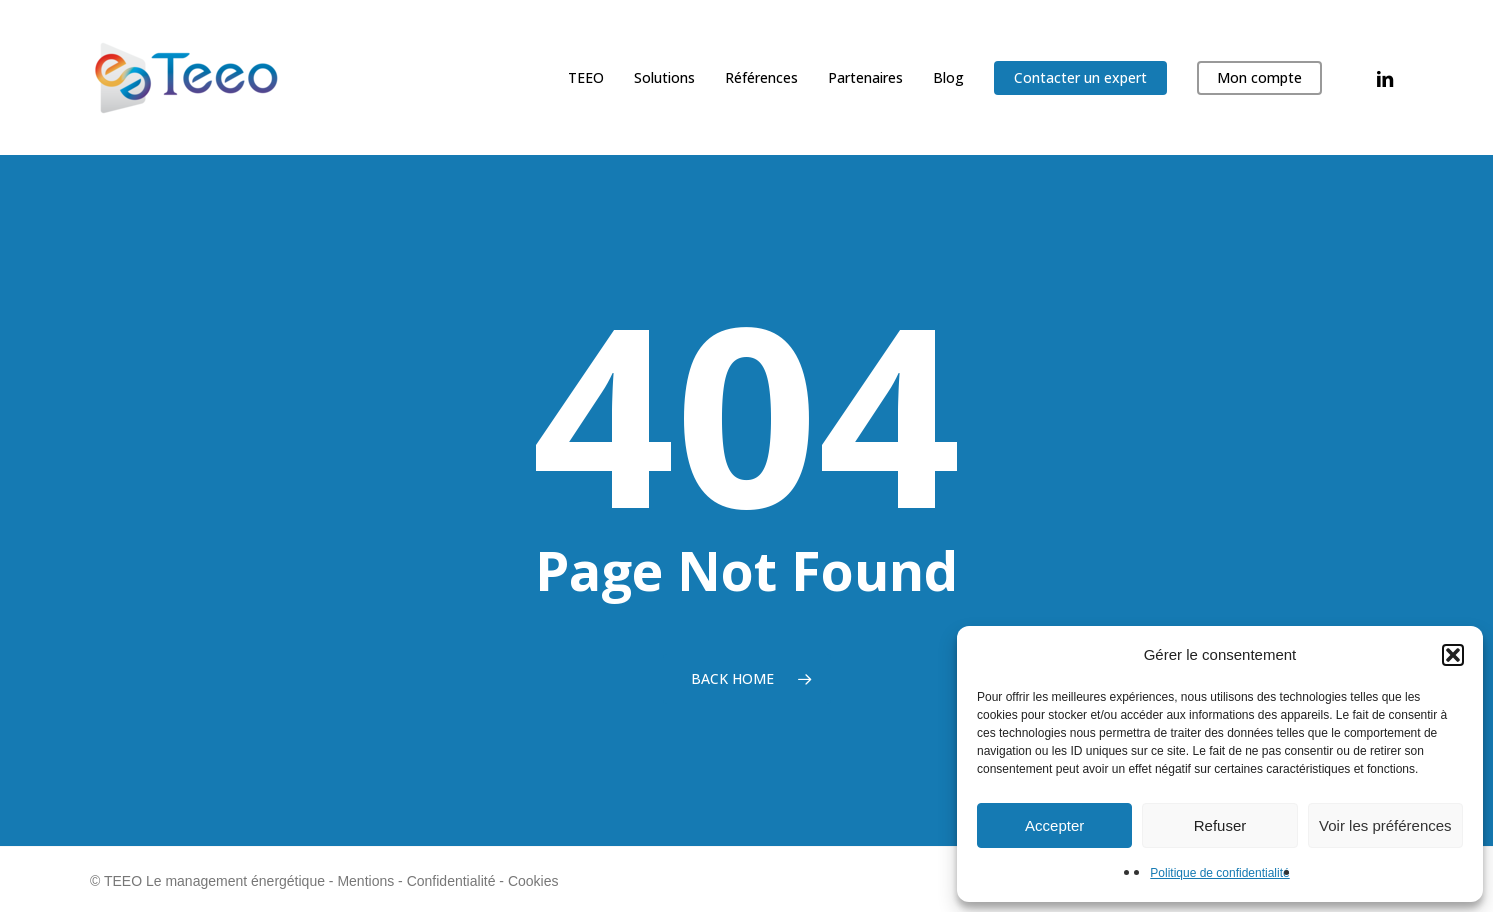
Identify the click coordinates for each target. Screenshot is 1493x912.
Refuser (1220, 825)
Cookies (533, 881)
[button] (1453, 655)
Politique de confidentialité (1219, 873)
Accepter (1054, 825)
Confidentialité (451, 881)
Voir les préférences (1385, 825)
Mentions (365, 881)
